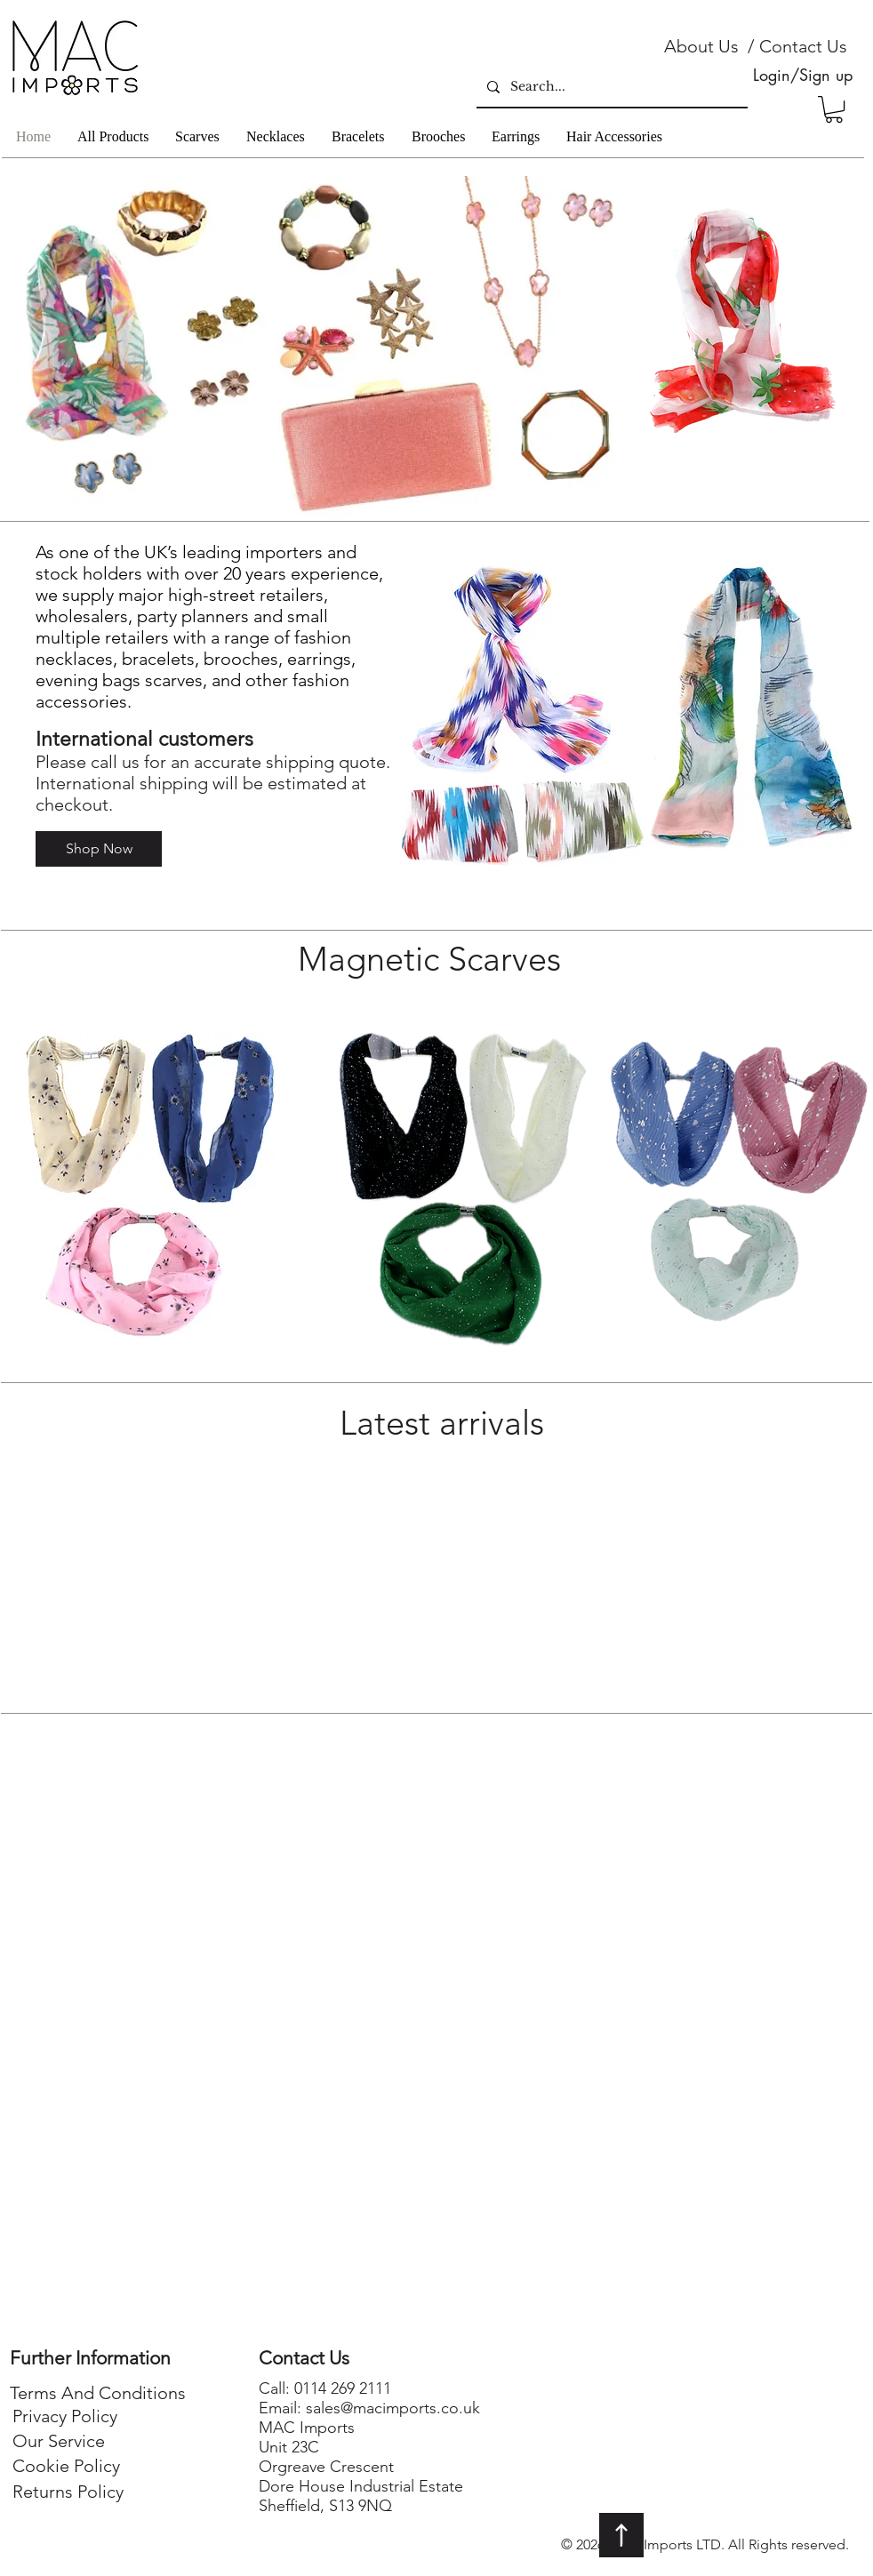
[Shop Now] (99, 849)
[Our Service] (59, 2441)
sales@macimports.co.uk (393, 2408)
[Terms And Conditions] (98, 2393)
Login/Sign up (803, 74)
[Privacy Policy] (64, 2416)
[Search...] (610, 87)
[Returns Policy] (67, 2491)
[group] (437, 1565)
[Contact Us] (802, 46)
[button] (834, 109)
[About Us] (701, 46)
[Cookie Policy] (66, 2465)
